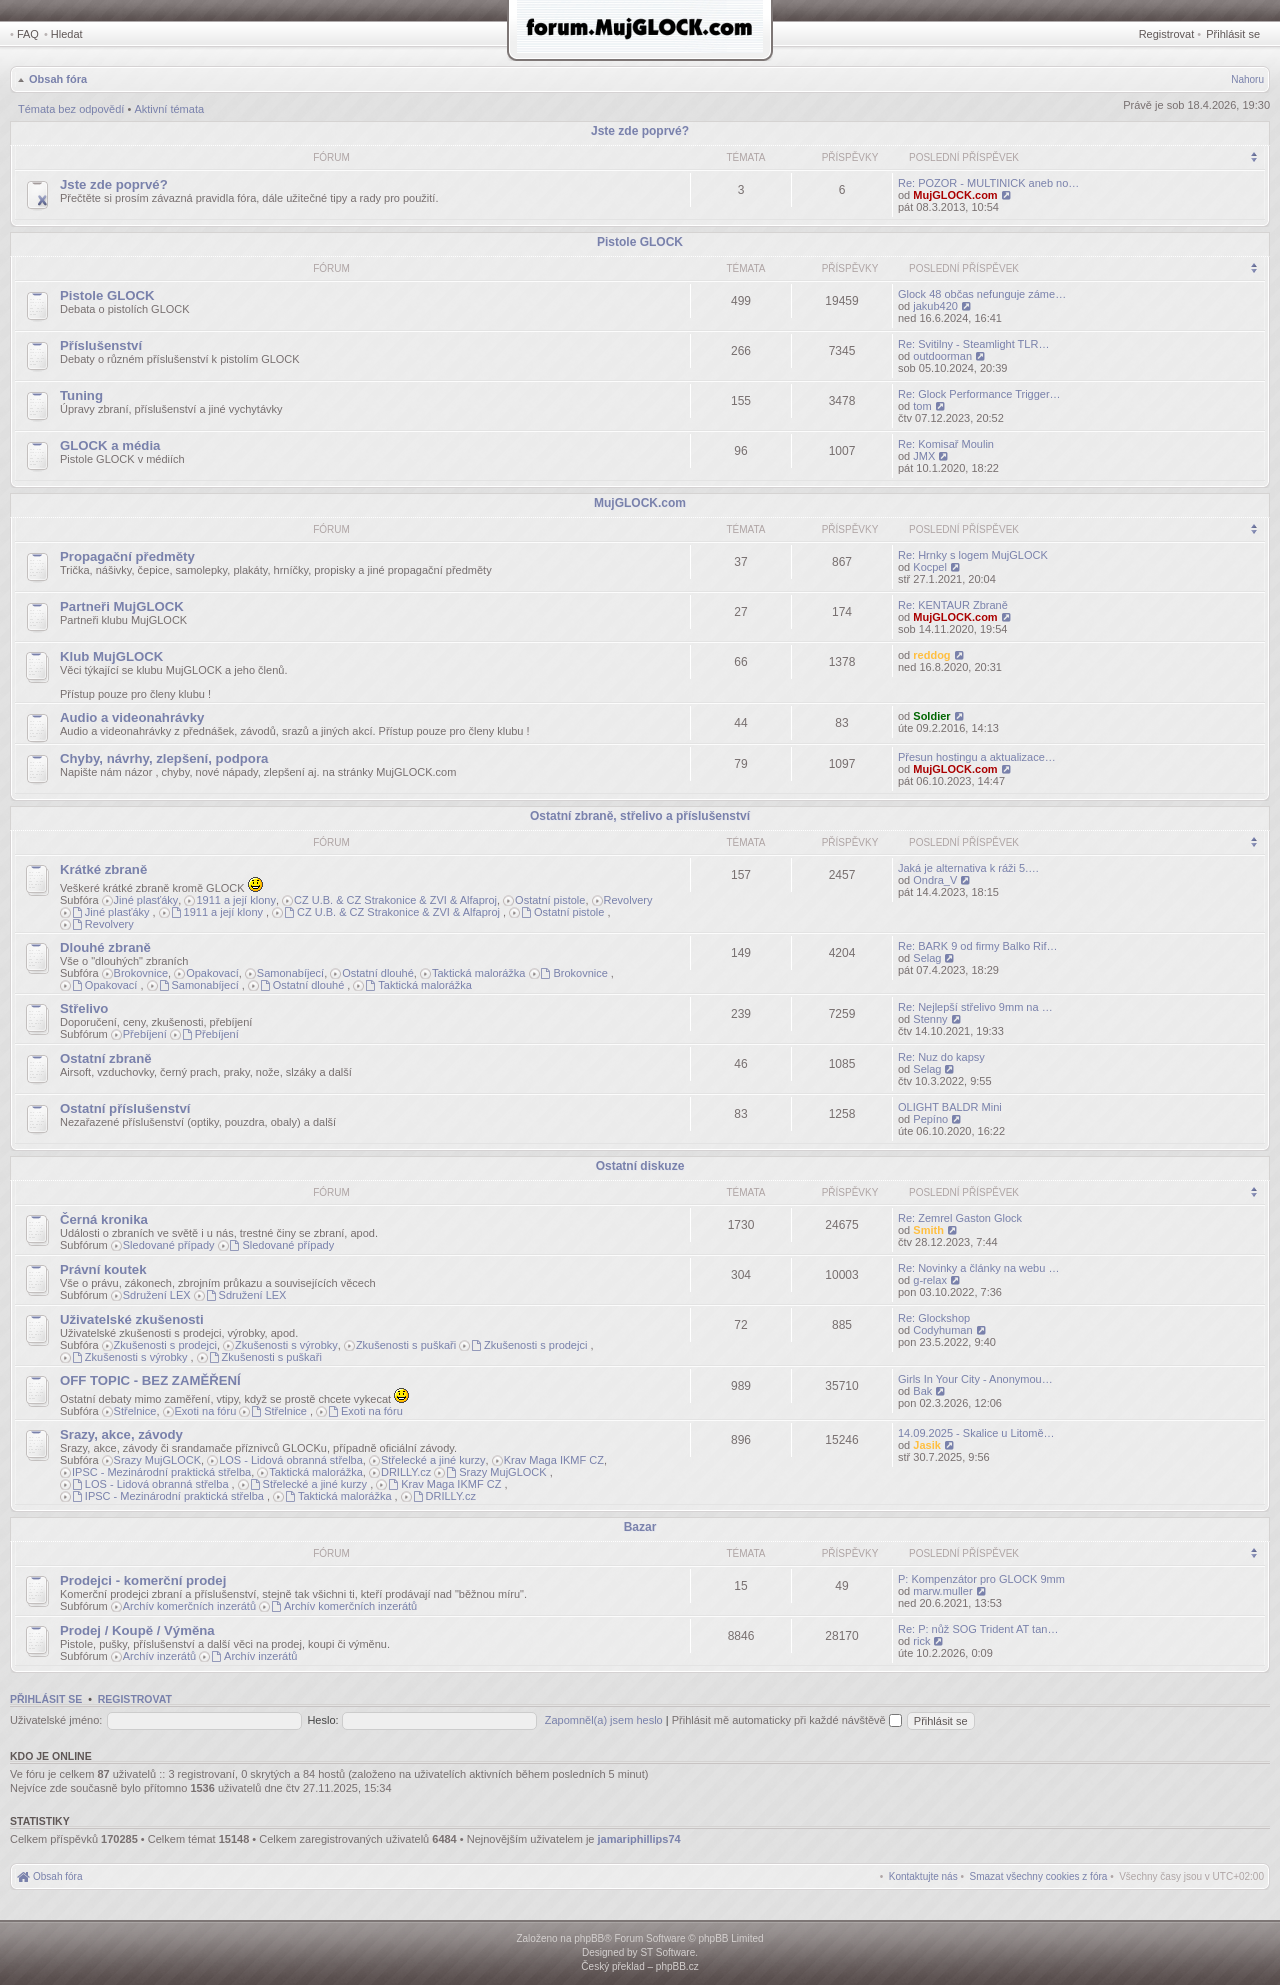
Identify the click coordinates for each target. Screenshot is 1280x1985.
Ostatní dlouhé (378, 973)
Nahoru (1247, 79)
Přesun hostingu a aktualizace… (977, 757)
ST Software (667, 1952)
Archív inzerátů (159, 1656)
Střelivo (84, 1008)
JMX (924, 456)
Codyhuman (942, 1330)
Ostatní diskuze (640, 1166)
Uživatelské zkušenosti (132, 1319)
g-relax (930, 1280)
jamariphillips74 (639, 1839)
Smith (928, 1230)
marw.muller (942, 1591)
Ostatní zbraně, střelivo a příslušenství (640, 816)
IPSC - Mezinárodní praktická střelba (161, 1472)
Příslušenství (101, 345)
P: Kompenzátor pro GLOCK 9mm (981, 1579)
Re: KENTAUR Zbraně (953, 605)
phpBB (589, 1938)
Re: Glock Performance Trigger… (979, 394)
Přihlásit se (1233, 34)
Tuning (81, 395)
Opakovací (212, 973)
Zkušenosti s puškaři (406, 1345)
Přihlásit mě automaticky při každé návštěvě (787, 1720)
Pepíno (930, 1119)
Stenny (930, 1019)
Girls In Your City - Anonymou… (975, 1379)
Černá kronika (104, 1219)
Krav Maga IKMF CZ (554, 1460)
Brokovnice (141, 973)
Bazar (640, 1527)
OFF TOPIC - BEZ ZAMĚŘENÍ (150, 1380)
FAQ (28, 34)
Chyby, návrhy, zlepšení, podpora (164, 758)
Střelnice (135, 1411)
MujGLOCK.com (955, 195)
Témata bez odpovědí (71, 109)
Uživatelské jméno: (56, 1720)
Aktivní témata (169, 109)
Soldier (931, 716)
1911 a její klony (236, 900)
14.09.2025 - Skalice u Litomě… (976, 1433)
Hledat (67, 34)
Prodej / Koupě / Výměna (137, 1630)
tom (922, 406)
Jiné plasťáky (146, 900)
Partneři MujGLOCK (122, 606)
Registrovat (1167, 34)
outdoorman (942, 356)
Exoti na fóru (206, 1411)
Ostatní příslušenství (125, 1108)
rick (921, 1641)
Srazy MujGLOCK (157, 1460)
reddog (931, 655)
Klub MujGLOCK (111, 656)
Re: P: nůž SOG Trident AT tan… (978, 1629)
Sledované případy (169, 1245)
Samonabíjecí (290, 973)
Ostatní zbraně (106, 1058)
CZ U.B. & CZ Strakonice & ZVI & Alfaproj (395, 900)
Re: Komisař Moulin (946, 444)
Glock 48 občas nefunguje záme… (982, 294)
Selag (927, 958)
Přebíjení (145, 1034)
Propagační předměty (127, 556)
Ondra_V (935, 880)
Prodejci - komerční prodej (143, 1580)
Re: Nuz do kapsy (941, 1057)
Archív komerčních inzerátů (189, 1606)
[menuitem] (1039, 1876)
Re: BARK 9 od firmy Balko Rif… (978, 946)
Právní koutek (103, 1269)
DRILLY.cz (406, 1472)
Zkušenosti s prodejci (165, 1345)
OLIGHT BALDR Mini (950, 1107)
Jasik (927, 1445)
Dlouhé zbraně (105, 947)
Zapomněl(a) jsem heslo (604, 1720)
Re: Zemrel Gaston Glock (960, 1218)
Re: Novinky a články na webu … (978, 1268)
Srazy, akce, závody (121, 1434)
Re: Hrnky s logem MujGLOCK (973, 555)
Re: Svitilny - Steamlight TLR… (973, 344)
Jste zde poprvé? (640, 131)
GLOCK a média (110, 445)
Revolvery (628, 900)
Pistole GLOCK (640, 242)
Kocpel (930, 567)
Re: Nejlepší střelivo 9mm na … (975, 1007)
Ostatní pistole (550, 900)
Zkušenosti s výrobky (286, 1345)
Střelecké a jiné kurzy (433, 1460)
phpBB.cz (677, 1966)
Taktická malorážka (479, 973)
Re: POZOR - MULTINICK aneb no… (988, 183)
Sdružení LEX (157, 1295)
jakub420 (935, 306)
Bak (922, 1391)
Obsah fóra (58, 79)
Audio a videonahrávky (132, 717)
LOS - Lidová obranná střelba (291, 1460)
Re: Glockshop (934, 1318)
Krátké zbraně (103, 869)
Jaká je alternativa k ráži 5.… (968, 868)
